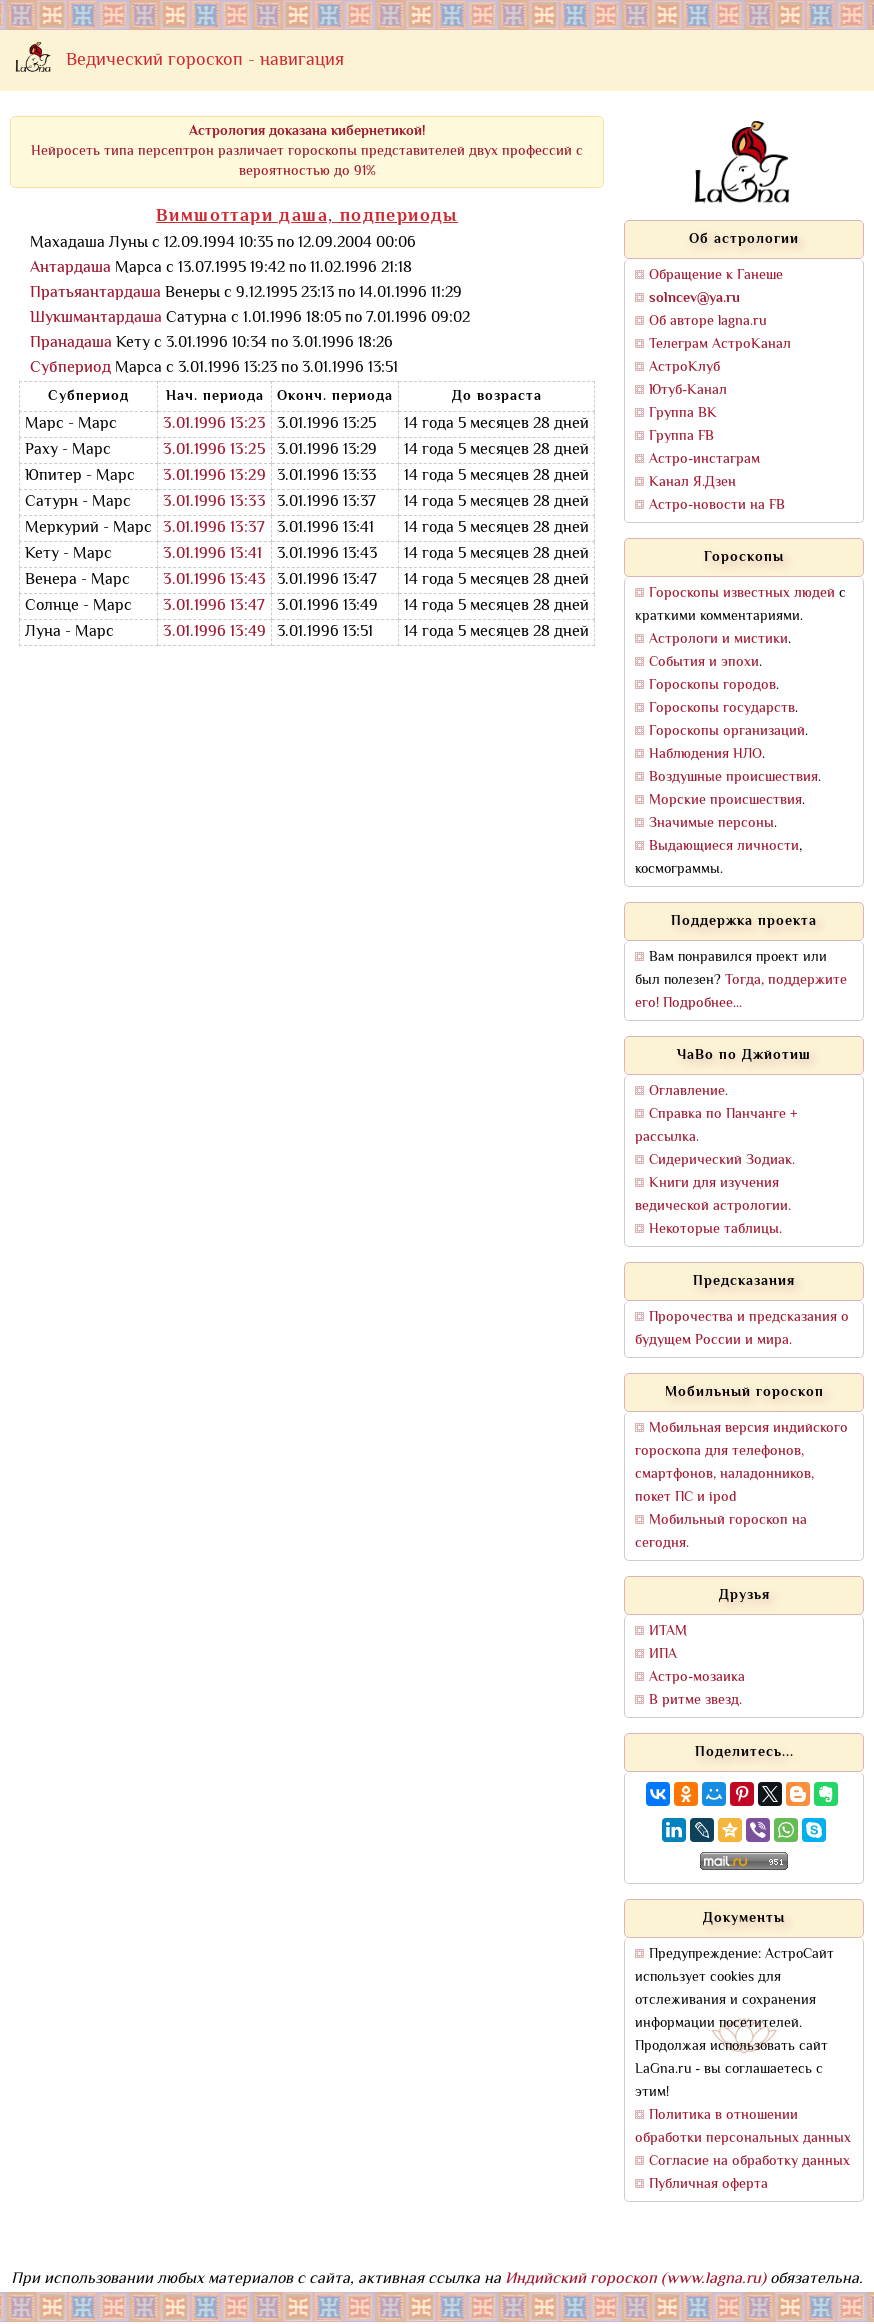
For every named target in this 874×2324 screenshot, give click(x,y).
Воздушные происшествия (733, 777)
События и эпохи (704, 662)
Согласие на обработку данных (749, 2161)
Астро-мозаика (697, 1677)
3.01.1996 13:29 (214, 476)
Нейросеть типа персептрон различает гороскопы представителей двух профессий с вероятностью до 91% (307, 151)
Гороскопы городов (712, 685)
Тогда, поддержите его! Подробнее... (741, 992)
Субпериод (70, 368)
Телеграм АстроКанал (720, 344)
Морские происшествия (725, 800)
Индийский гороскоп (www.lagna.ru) (635, 2279)
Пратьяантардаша (95, 293)
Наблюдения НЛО (705, 754)
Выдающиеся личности (724, 846)
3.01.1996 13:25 (214, 450)
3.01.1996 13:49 (214, 632)
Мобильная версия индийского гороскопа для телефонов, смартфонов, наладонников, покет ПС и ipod (741, 1463)
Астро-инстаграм (704, 459)
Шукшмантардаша (96, 318)
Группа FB (681, 436)
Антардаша (70, 268)
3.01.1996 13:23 (214, 424)
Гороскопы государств (722, 708)
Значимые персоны (711, 823)
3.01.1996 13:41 (212, 554)
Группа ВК (683, 413)
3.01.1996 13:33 (214, 502)
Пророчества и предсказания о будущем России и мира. (742, 1329)
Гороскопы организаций (727, 731)
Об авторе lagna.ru (708, 321)
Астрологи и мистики (718, 639)
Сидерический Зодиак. (722, 1160)
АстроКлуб (684, 367)
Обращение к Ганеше (716, 275)
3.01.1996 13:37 (214, 528)
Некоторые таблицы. (715, 1229)
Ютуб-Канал (688, 390)
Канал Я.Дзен (692, 482)
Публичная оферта (708, 2184)
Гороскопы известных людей (742, 593)
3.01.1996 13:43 (214, 580)
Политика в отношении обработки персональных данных (743, 2127)
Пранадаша (71, 343)
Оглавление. (688, 1091)
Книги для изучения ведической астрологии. (713, 1195)
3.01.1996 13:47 (214, 606)
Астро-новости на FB (717, 505)
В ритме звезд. (695, 1700)
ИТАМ (668, 1631)
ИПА (663, 1654)
